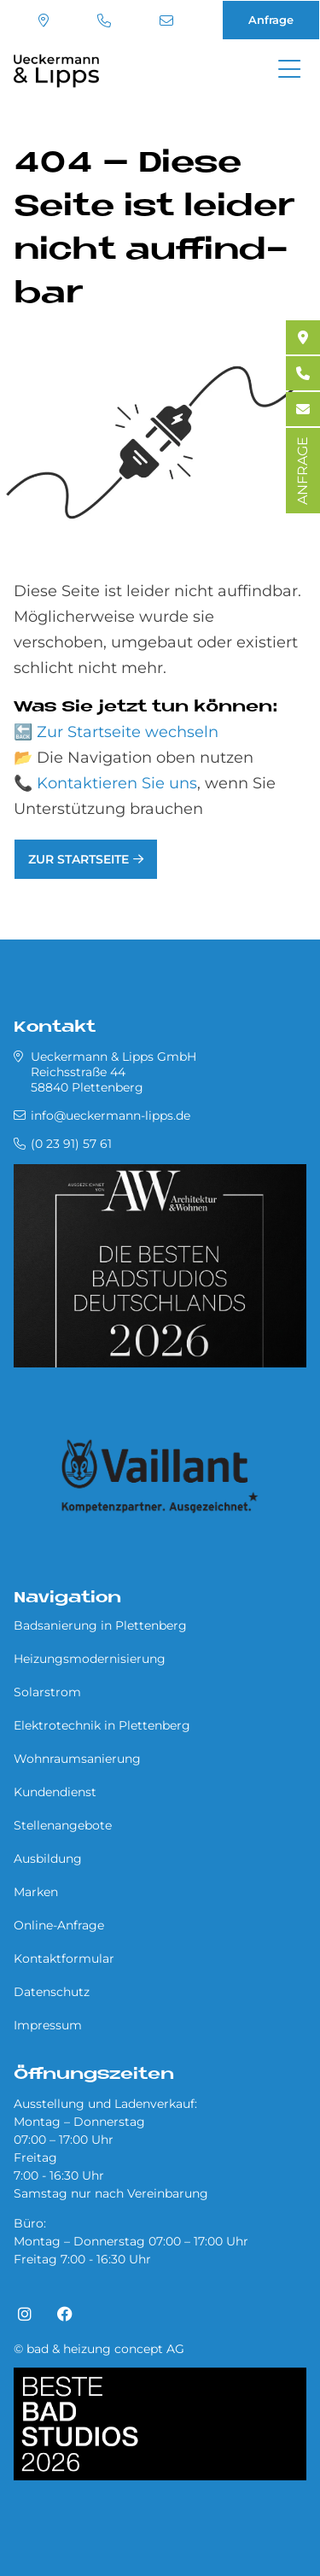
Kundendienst (55, 1792)
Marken (36, 1892)
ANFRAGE (302, 470)
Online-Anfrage (59, 1925)
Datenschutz (52, 1991)
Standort (43, 20)
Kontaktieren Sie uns (117, 783)
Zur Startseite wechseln (127, 732)
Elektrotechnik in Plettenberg (102, 1725)
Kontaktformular (64, 1958)
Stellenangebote (63, 1825)
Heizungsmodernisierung (90, 1658)
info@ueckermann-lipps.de (166, 20)
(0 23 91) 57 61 (104, 20)
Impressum (48, 2025)
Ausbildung (48, 1858)
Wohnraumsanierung (77, 1758)
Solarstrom (47, 1692)
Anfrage (271, 19)
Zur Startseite (78, 859)
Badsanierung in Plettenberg (100, 1625)
